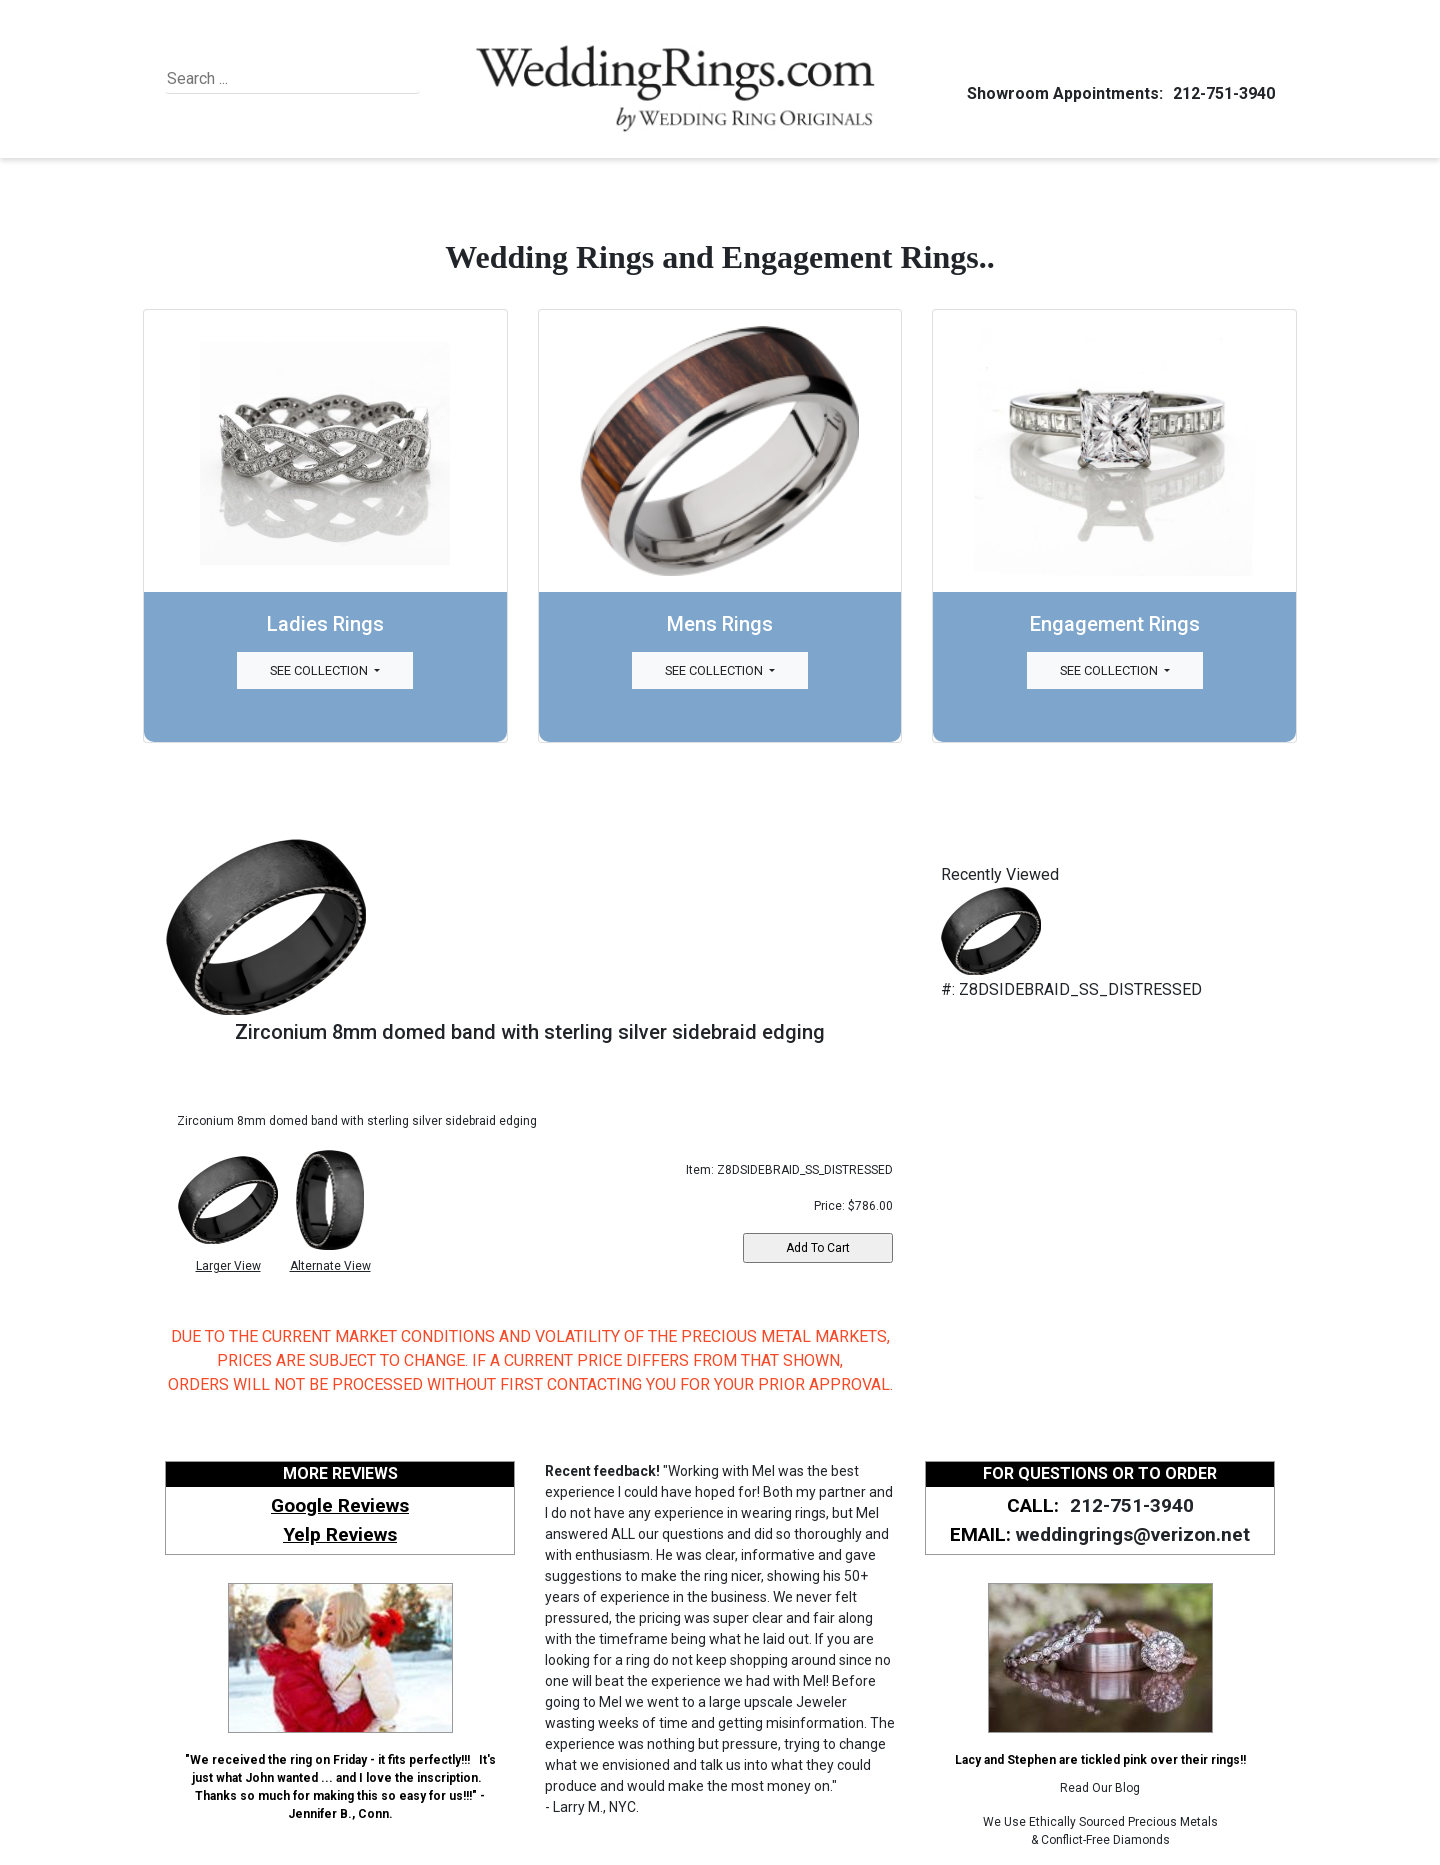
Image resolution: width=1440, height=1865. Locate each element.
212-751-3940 (1221, 93)
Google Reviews (340, 1505)
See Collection (320, 670)
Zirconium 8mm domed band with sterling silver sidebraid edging (530, 1032)
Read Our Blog (1100, 1788)
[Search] (258, 79)
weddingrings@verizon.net (1133, 1534)
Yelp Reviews (340, 1534)
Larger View (228, 1266)
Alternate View (330, 1266)
